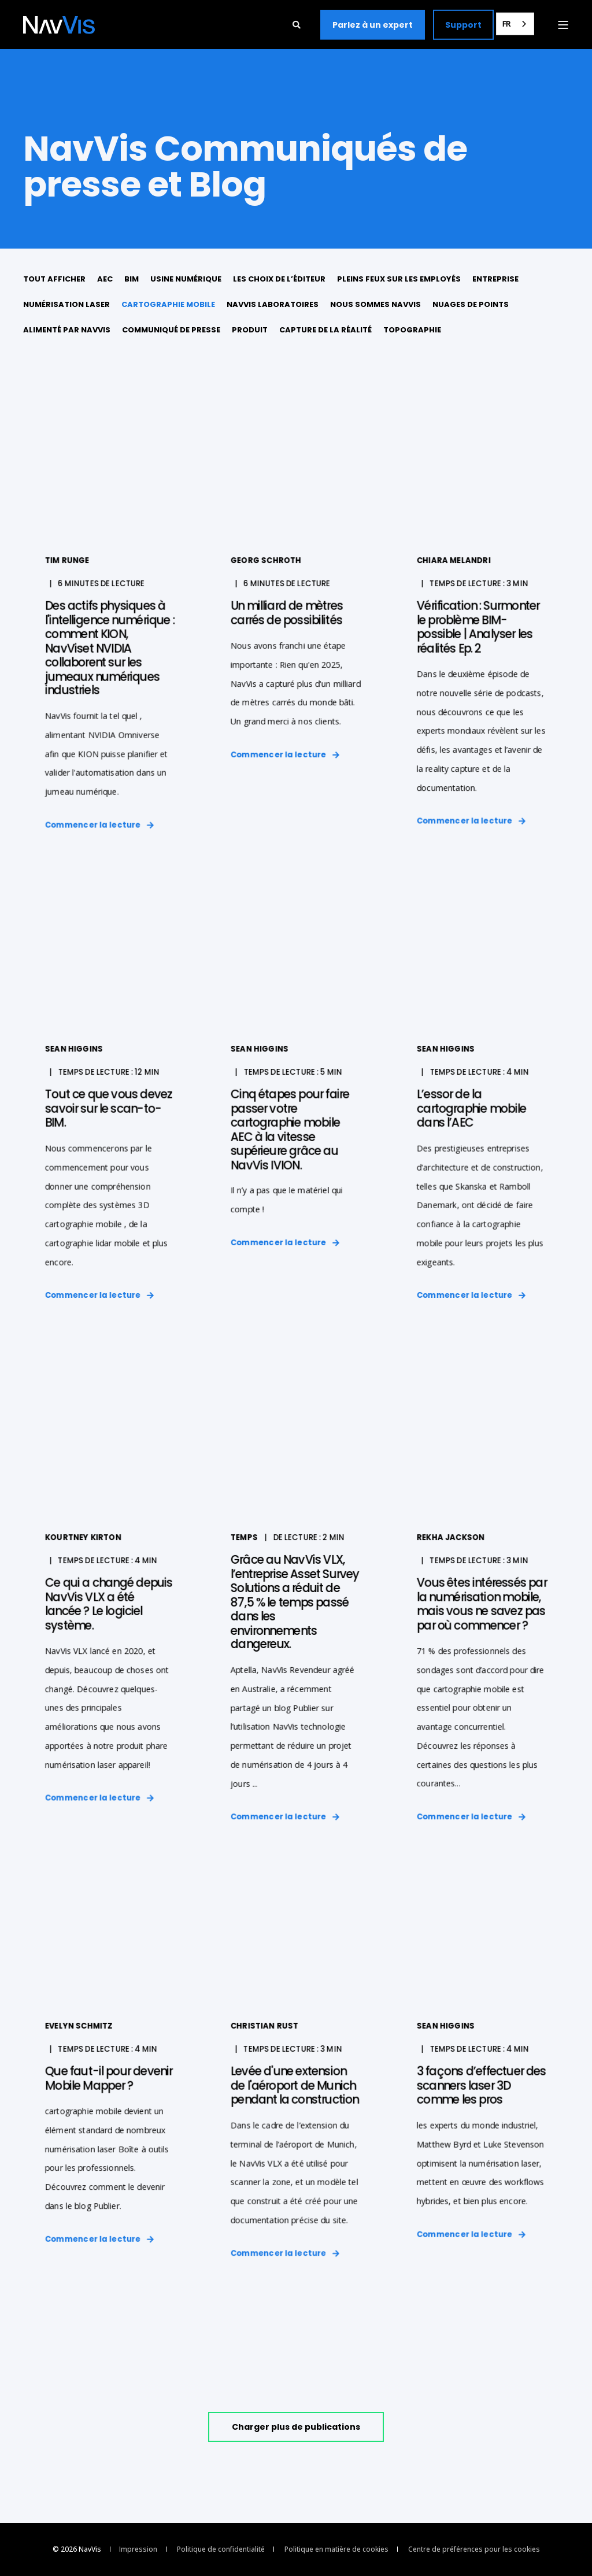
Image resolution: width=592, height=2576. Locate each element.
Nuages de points (470, 304)
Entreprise (495, 278)
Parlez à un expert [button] (372, 24)
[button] (296, 2427)
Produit (250, 329)
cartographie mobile (168, 304)
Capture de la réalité (325, 329)
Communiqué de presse (171, 329)
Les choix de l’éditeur (279, 278)
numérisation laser (66, 304)
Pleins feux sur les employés (399, 278)
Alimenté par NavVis (66, 329)
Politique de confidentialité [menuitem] (221, 2549)
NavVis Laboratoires (273, 304)
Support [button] (463, 24)
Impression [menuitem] (138, 2549)
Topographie (412, 329)
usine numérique (185, 278)
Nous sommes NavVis (375, 304)
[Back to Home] (59, 25)
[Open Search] (298, 23)
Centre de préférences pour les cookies (474, 2549)
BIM (131, 278)
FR (506, 23)
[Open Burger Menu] (563, 25)
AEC (105, 278)
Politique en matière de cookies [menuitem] (336, 2549)
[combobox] (515, 24)
